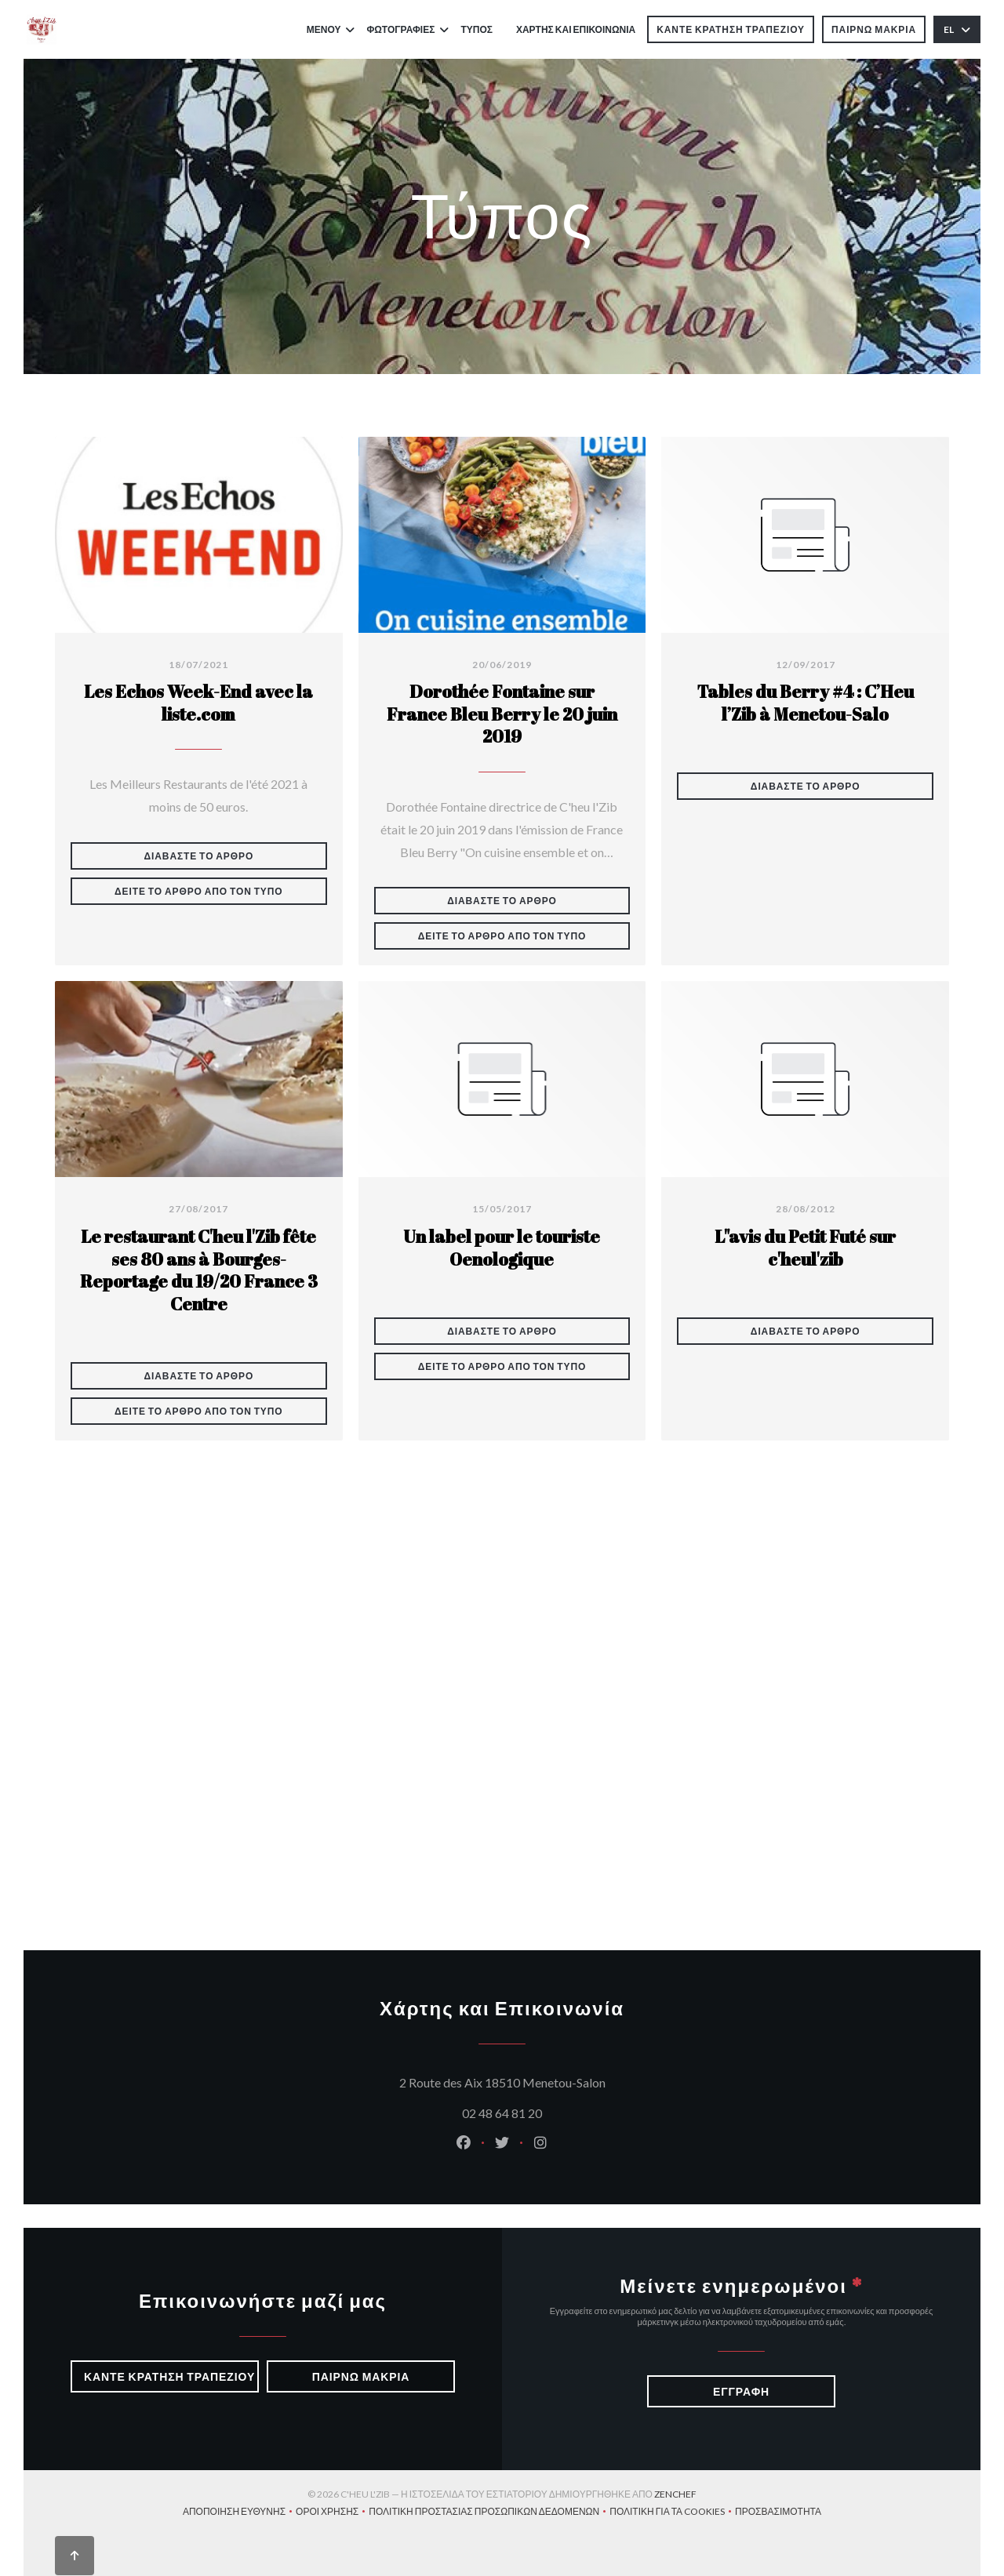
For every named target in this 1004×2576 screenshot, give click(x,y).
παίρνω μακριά (873, 29)
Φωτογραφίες (407, 29)
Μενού (331, 29)
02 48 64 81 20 (502, 2112)
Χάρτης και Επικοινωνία (575, 29)
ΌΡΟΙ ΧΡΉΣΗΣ (332, 2512)
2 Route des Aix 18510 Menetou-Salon (577, 2080)
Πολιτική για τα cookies (672, 2512)
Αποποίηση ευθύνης (239, 2512)
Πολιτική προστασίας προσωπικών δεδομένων (489, 2512)
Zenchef (675, 2494)
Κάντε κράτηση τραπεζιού (731, 29)
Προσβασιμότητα (778, 2512)
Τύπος (476, 29)
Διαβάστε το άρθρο (235, 855)
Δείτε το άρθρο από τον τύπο (221, 891)
